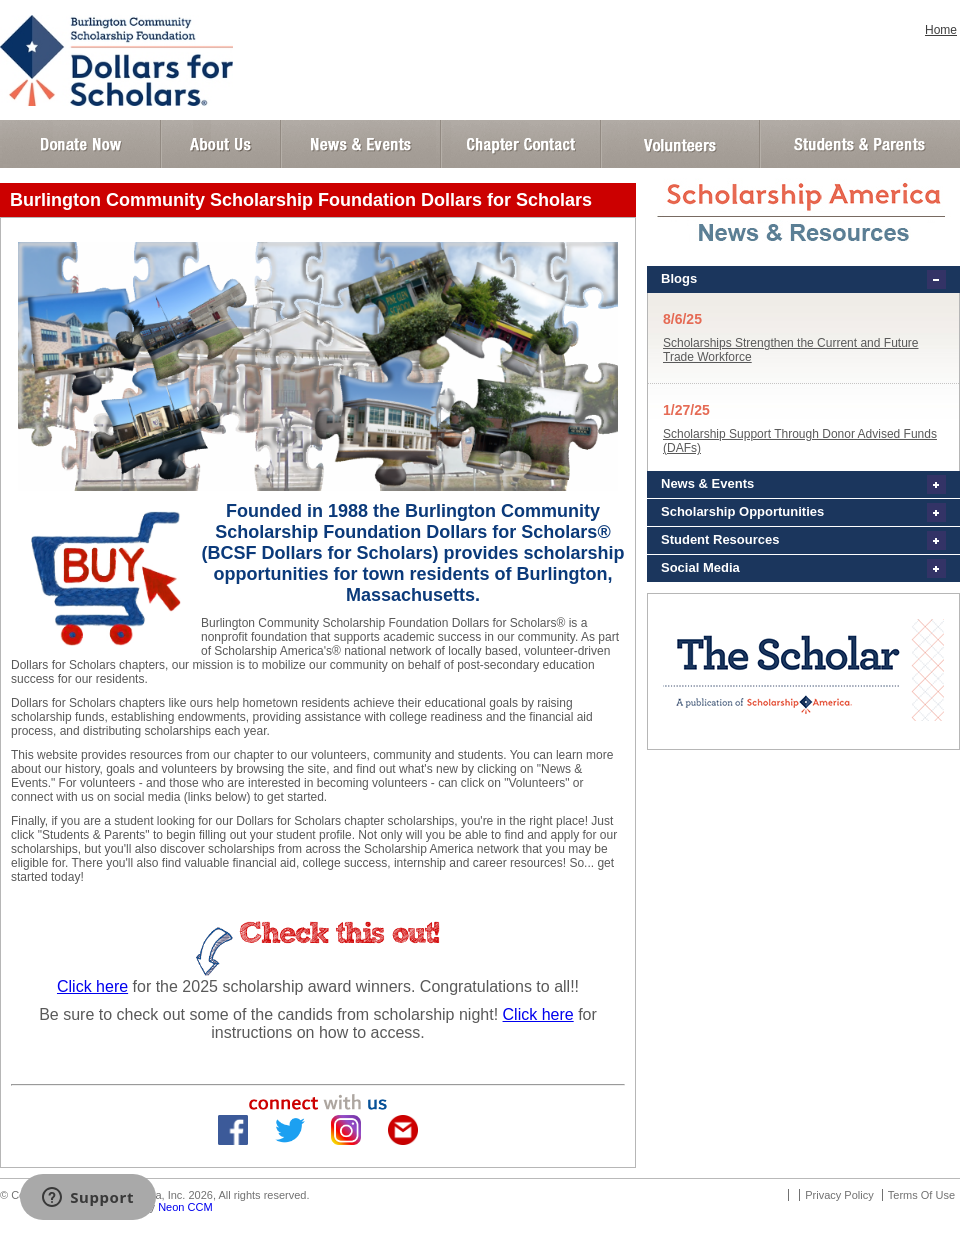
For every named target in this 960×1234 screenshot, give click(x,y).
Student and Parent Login (859, 144)
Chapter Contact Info (521, 144)
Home (941, 30)
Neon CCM (185, 1207)
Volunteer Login (679, 144)
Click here (92, 986)
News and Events (361, 144)
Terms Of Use (921, 1195)
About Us (221, 144)
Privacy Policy (839, 1195)
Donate (80, 144)
